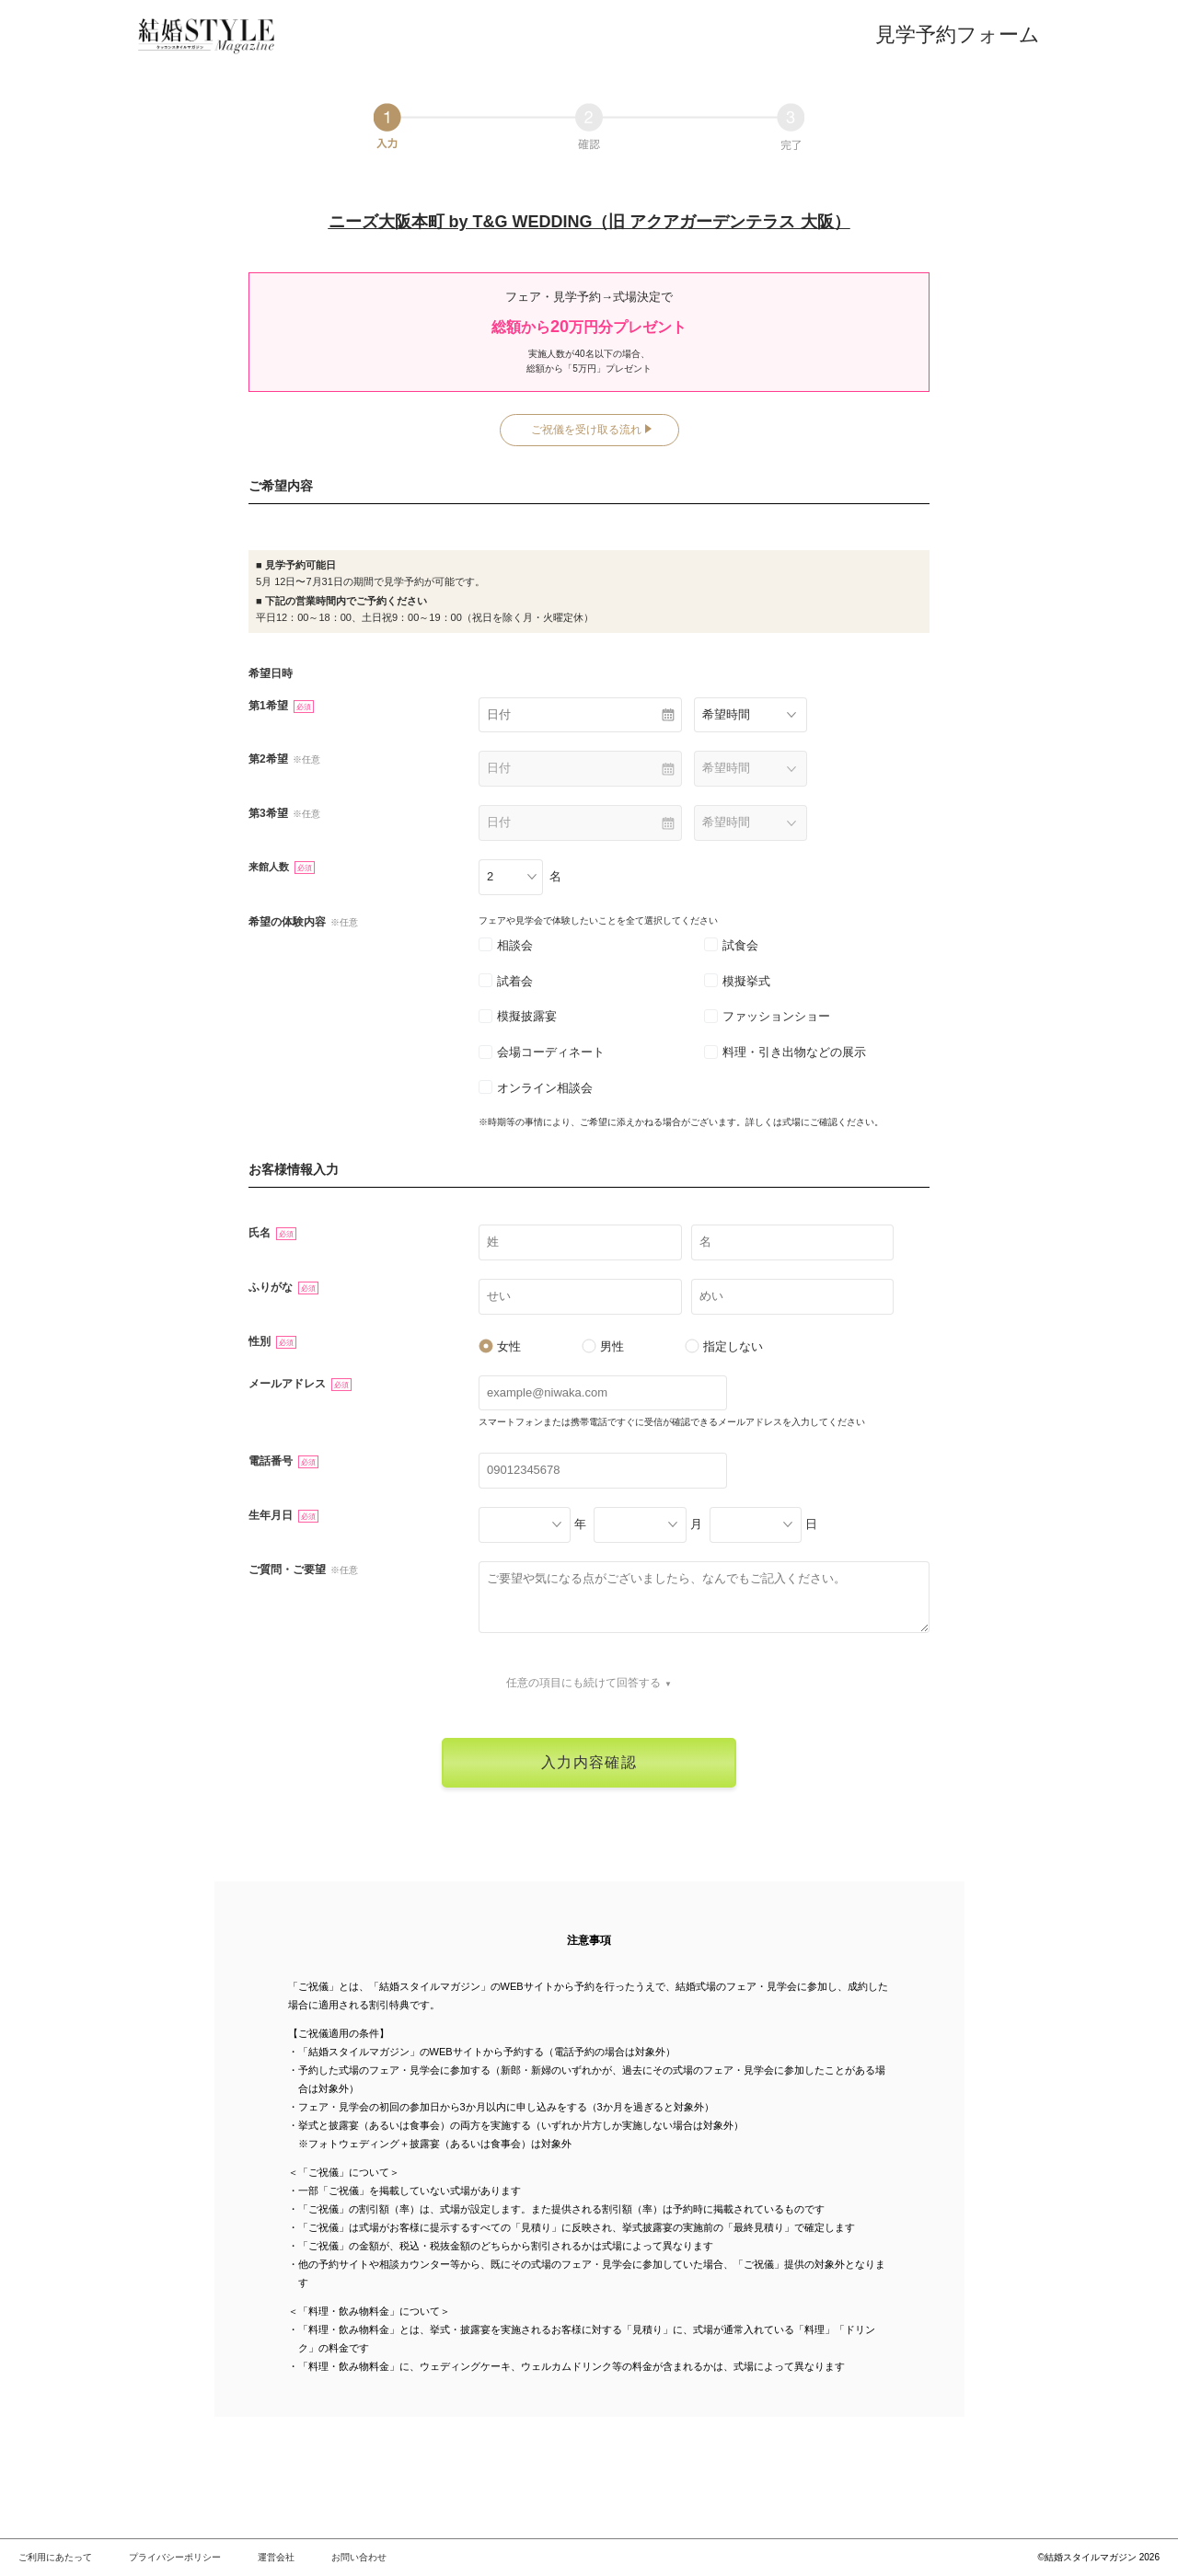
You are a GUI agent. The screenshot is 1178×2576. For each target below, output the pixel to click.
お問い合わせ (359, 2557)
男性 (603, 1346)
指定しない (724, 1346)
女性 (500, 1346)
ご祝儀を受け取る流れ (586, 429)
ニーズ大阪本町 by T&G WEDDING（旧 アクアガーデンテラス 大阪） (589, 222)
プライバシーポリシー (175, 2557)
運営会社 (276, 2557)
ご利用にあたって (55, 2557)
